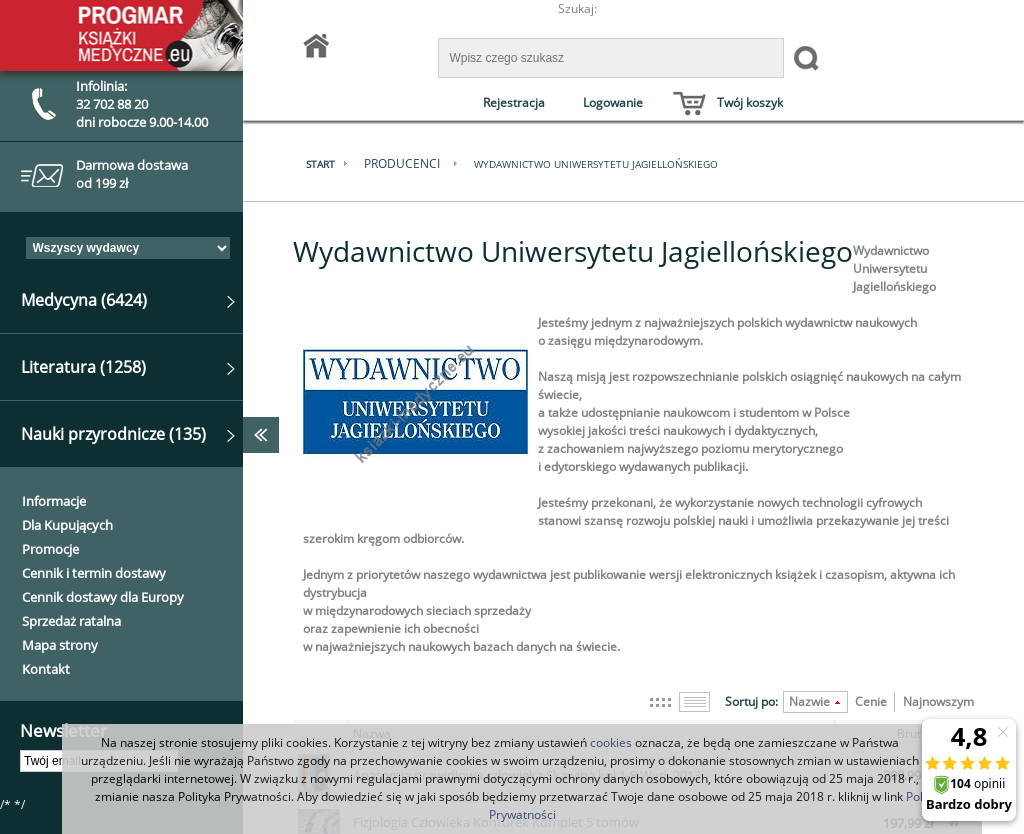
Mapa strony (60, 645)
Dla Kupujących (67, 525)
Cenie (871, 701)
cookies (611, 742)
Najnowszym (938, 701)
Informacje (54, 501)
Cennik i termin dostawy (94, 573)
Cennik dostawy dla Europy (103, 597)
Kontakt (46, 669)
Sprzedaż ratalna (71, 621)
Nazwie (809, 701)
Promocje (50, 549)
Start (332, 164)
